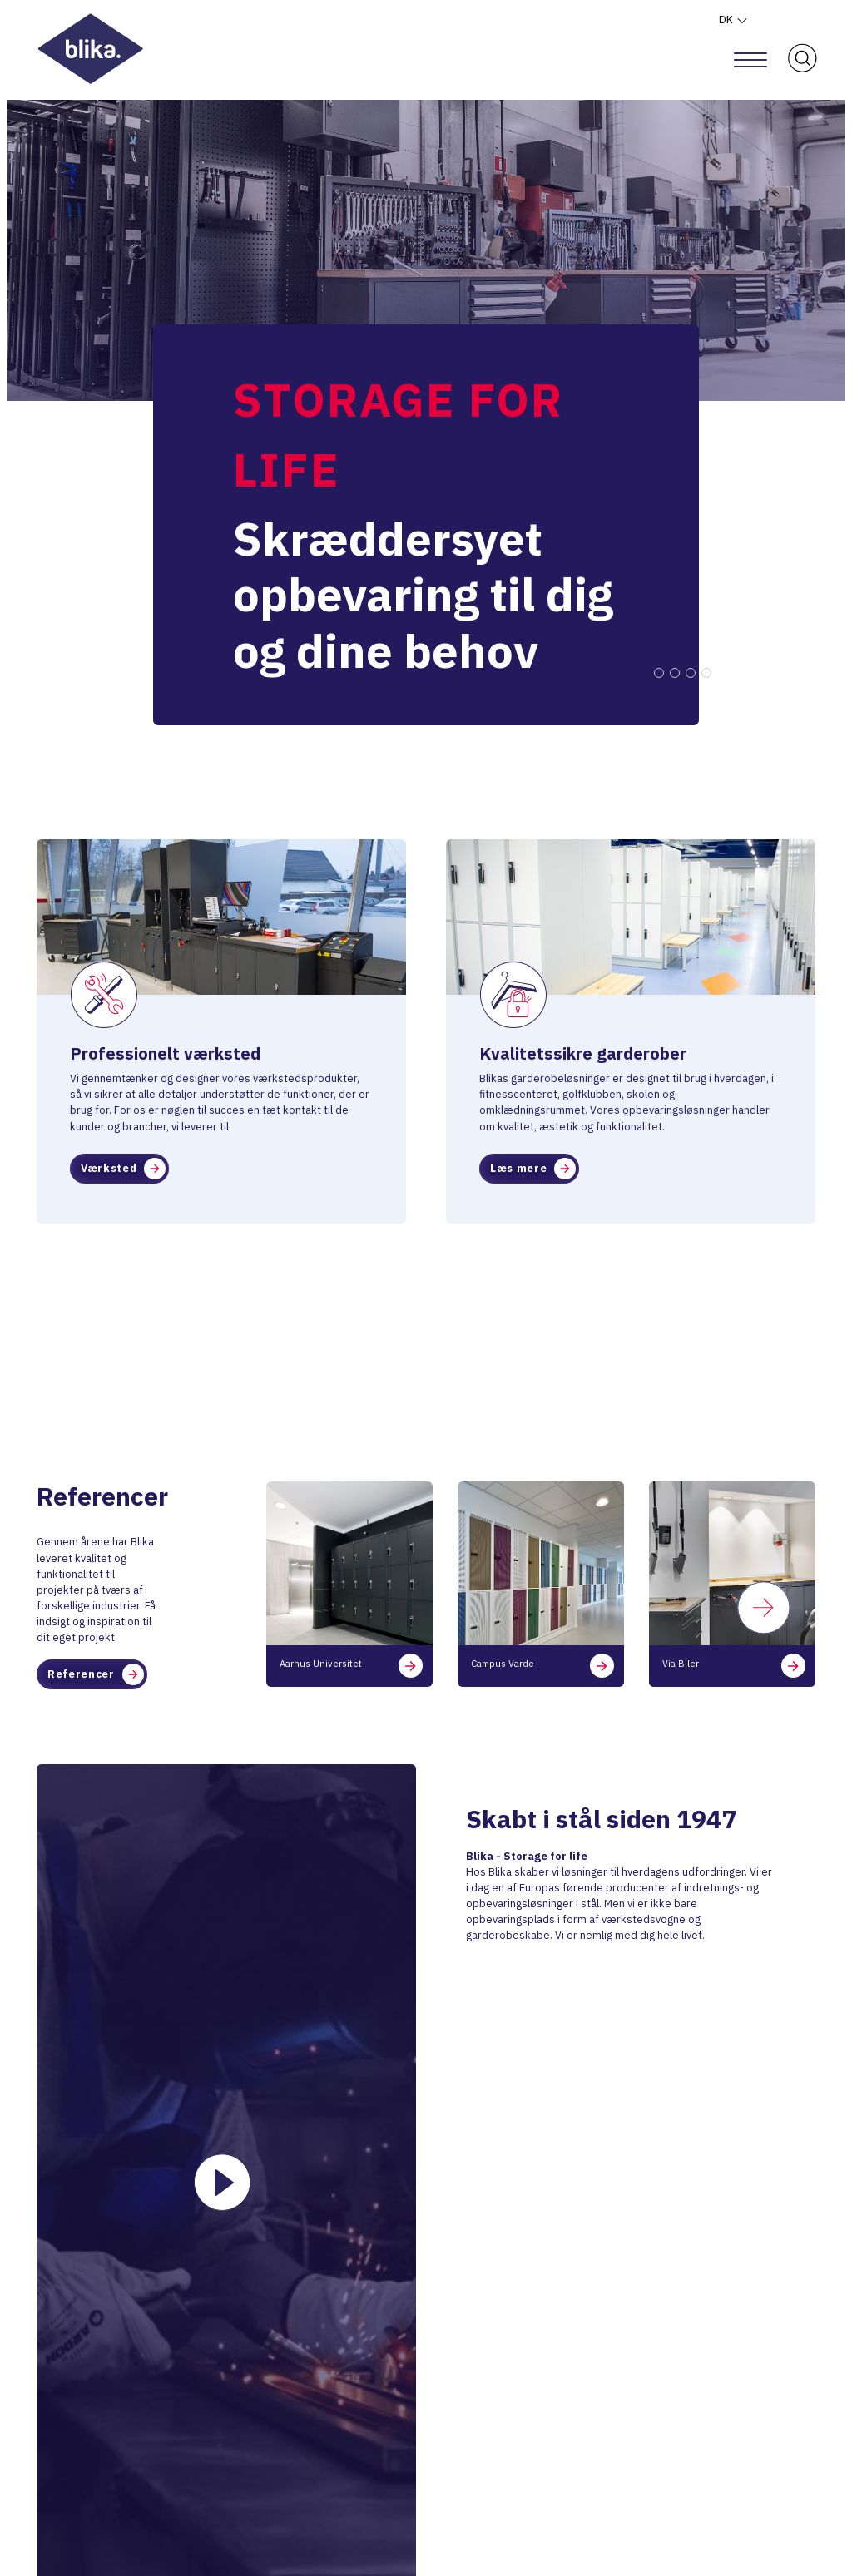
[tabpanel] (426, 491)
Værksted (123, 1168)
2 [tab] (675, 673)
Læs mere (533, 1168)
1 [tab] (659, 673)
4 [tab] (706, 673)
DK (734, 19)
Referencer (95, 1674)
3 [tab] (691, 673)
